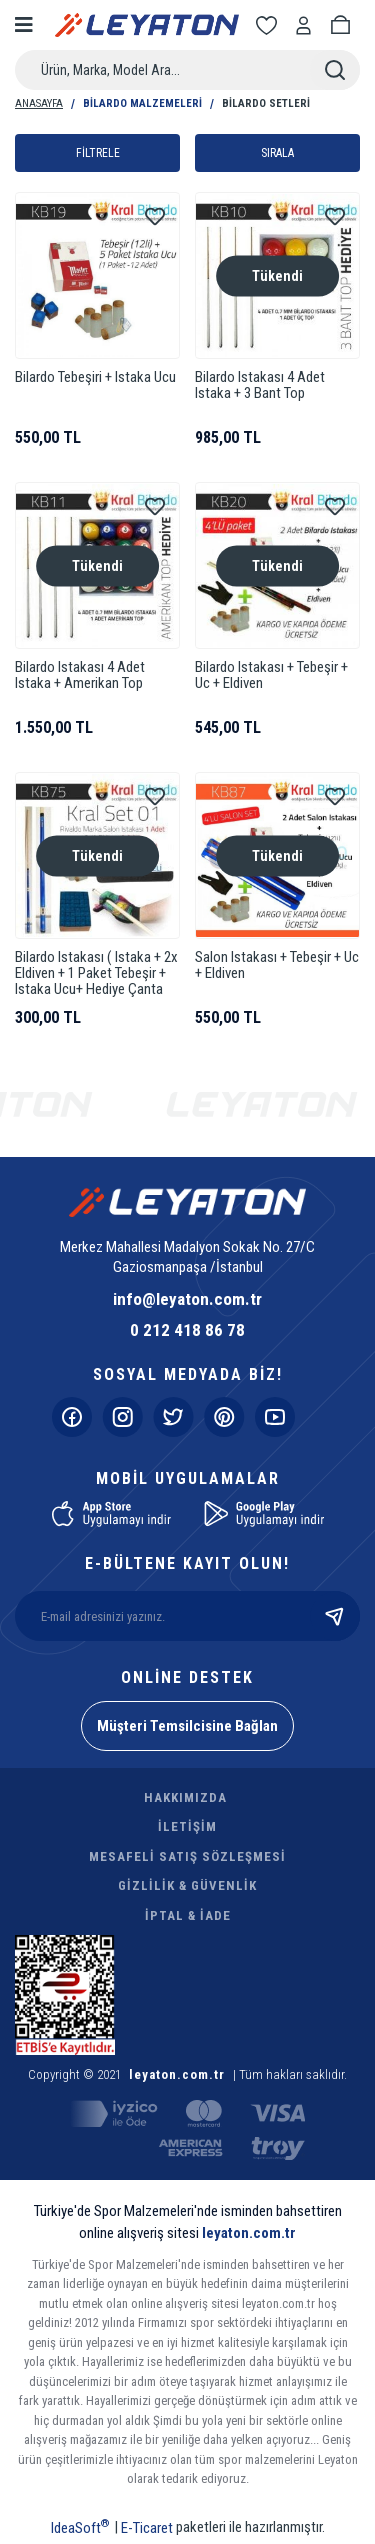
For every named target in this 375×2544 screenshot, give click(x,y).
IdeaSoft (80, 2527)
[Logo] (147, 25)
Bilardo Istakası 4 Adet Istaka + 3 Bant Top (260, 385)
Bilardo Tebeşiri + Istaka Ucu (95, 377)
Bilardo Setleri (266, 103)
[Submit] (335, 1616)
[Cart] (344, 25)
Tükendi (277, 275)
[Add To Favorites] (155, 217)
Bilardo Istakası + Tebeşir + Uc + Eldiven (271, 675)
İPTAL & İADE (188, 1915)
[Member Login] (307, 25)
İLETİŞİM (187, 1826)
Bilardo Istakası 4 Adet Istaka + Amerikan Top (80, 675)
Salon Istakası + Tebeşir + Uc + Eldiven (277, 965)
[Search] (187, 70)
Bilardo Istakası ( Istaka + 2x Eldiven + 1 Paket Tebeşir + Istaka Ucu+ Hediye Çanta (96, 973)
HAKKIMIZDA (185, 1797)
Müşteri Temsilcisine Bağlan (187, 1726)
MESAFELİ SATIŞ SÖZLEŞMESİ (187, 1856)
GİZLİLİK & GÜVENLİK (187, 1885)
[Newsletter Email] (187, 1616)
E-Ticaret (147, 2528)
